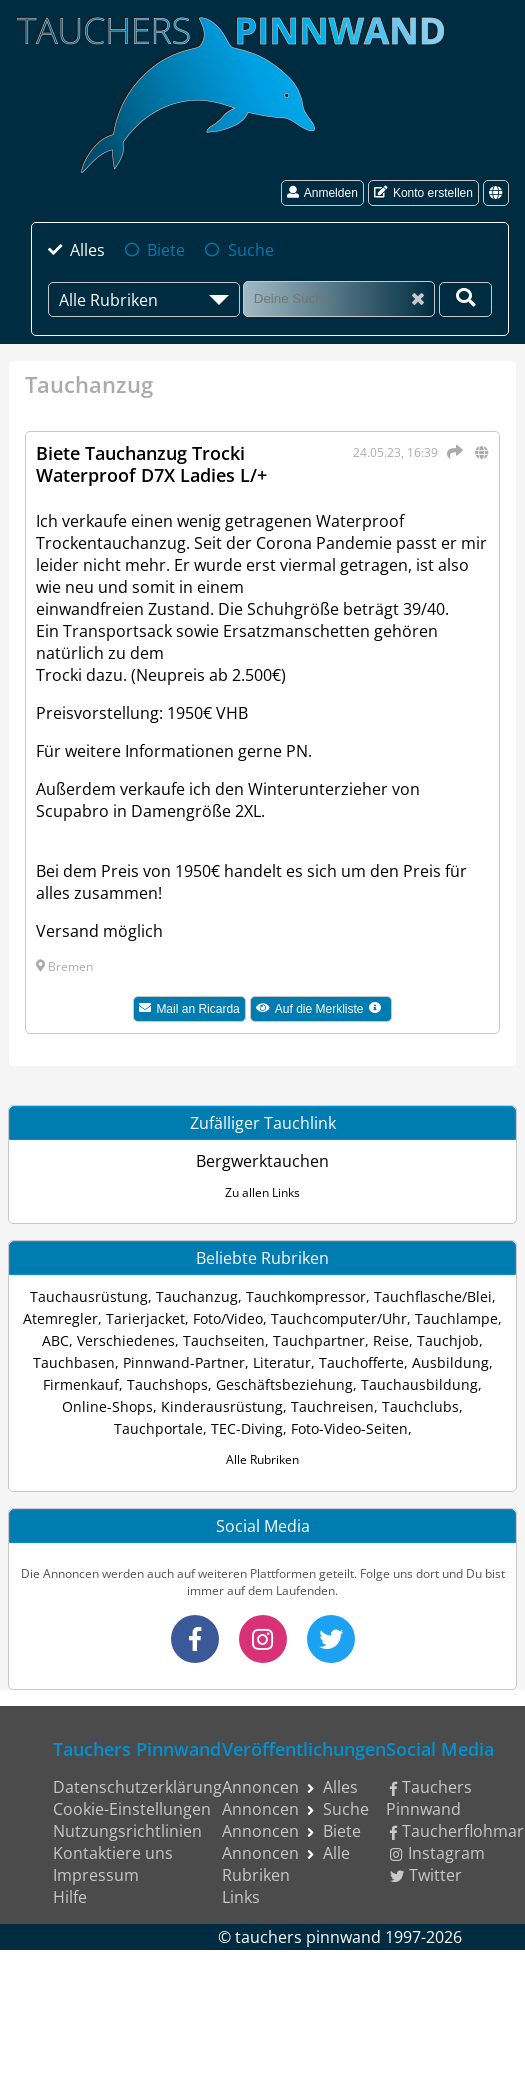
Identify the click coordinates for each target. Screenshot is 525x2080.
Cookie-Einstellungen (132, 1809)
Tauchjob (448, 1340)
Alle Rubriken (262, 1459)
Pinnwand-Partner (184, 1362)
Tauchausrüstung (89, 1296)
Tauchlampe (456, 1318)
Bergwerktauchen (262, 1161)
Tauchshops (167, 1384)
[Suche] (339, 298)
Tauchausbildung (419, 1384)
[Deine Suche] (465, 299)
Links (241, 1897)
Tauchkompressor (306, 1296)
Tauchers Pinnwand (429, 1798)
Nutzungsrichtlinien (127, 1831)
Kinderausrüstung (222, 1406)
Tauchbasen (74, 1362)
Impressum (96, 1875)
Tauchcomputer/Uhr (339, 1318)
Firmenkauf (81, 1384)
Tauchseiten (224, 1340)
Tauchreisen (332, 1406)
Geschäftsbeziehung (284, 1384)
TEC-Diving (247, 1428)
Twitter (426, 1875)
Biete (166, 250)
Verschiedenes (126, 1340)
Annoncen (260, 1787)
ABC (55, 1340)
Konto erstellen (423, 193)
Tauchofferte (361, 1362)
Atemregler (60, 1318)
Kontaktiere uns (113, 1853)
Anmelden (322, 193)
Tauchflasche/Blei (433, 1296)
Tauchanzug (197, 1296)
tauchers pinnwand (308, 1937)
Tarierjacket (145, 1318)
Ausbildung (450, 1362)
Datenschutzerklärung (137, 1787)
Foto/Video (228, 1318)
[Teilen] (452, 452)
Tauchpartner (319, 1340)
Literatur (282, 1362)
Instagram (437, 1853)
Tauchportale (158, 1428)
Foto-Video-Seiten (349, 1428)
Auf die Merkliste (324, 1011)
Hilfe (70, 1897)
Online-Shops (107, 1406)
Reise (391, 1340)
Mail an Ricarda (189, 1009)
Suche (251, 250)
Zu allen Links (262, 1192)
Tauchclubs (420, 1406)
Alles (87, 250)
